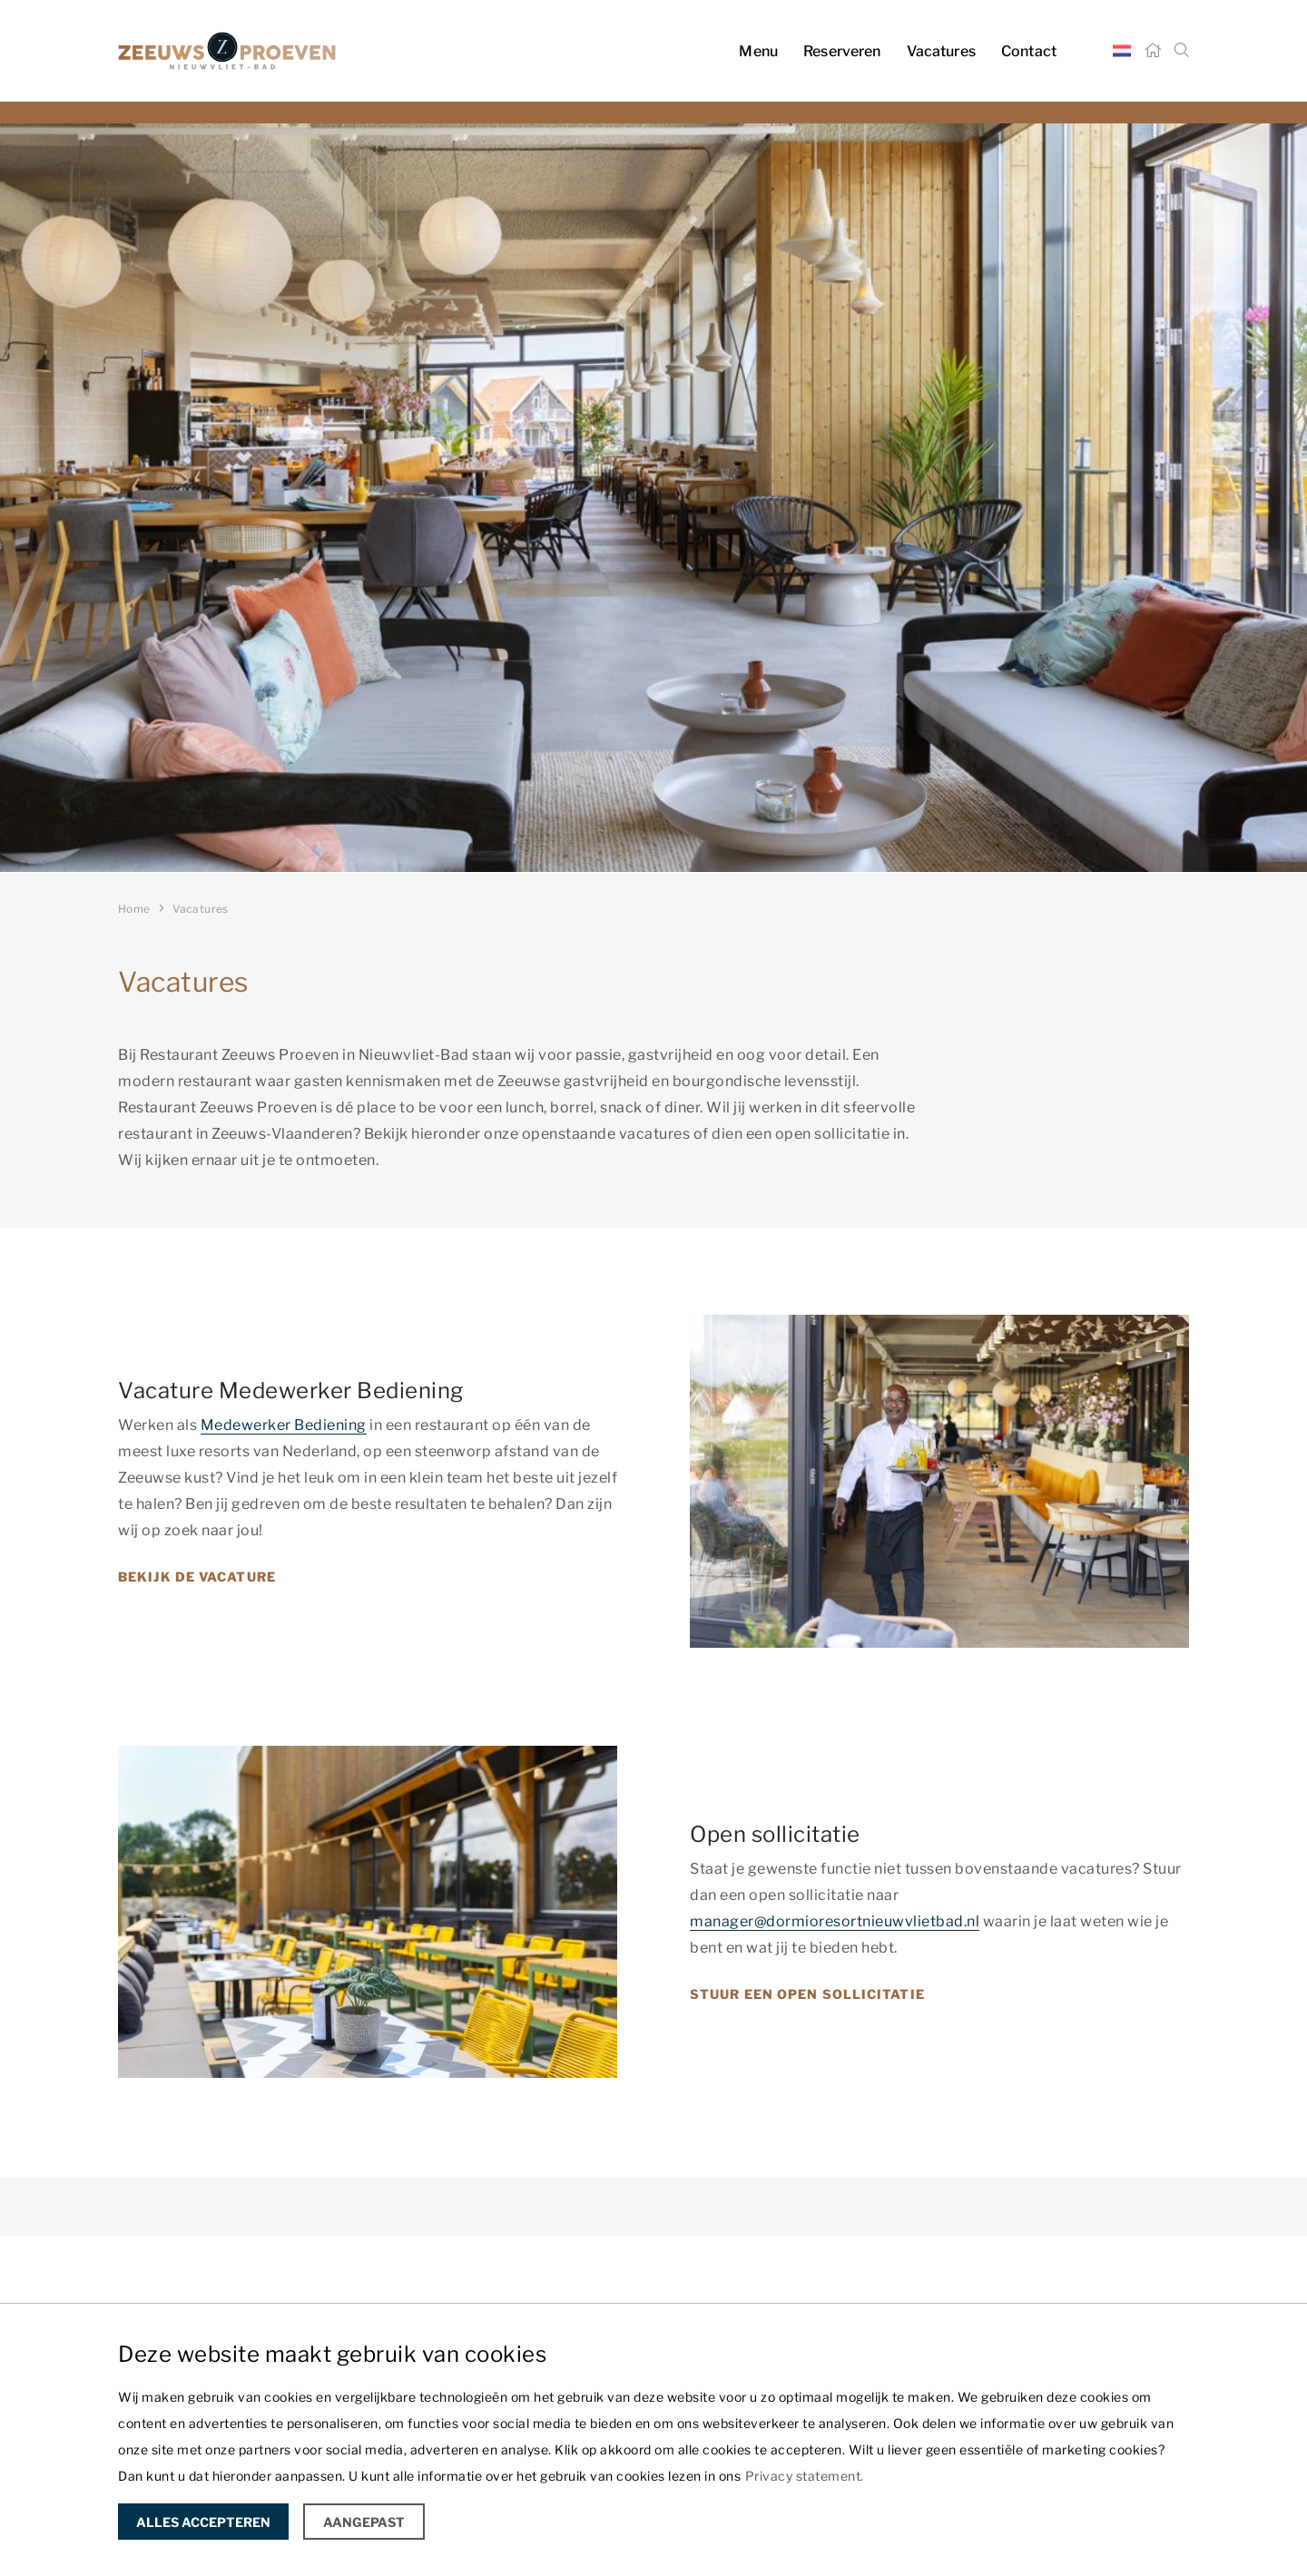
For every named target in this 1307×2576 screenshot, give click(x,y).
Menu (758, 51)
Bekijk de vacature (197, 1576)
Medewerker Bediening (284, 1425)
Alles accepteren (203, 2522)
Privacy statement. (804, 2475)
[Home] (1152, 50)
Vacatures (941, 51)
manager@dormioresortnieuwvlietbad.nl (834, 1921)
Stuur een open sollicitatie (807, 1994)
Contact (1028, 51)
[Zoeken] (1181, 50)
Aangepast (364, 2522)
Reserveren (842, 51)
